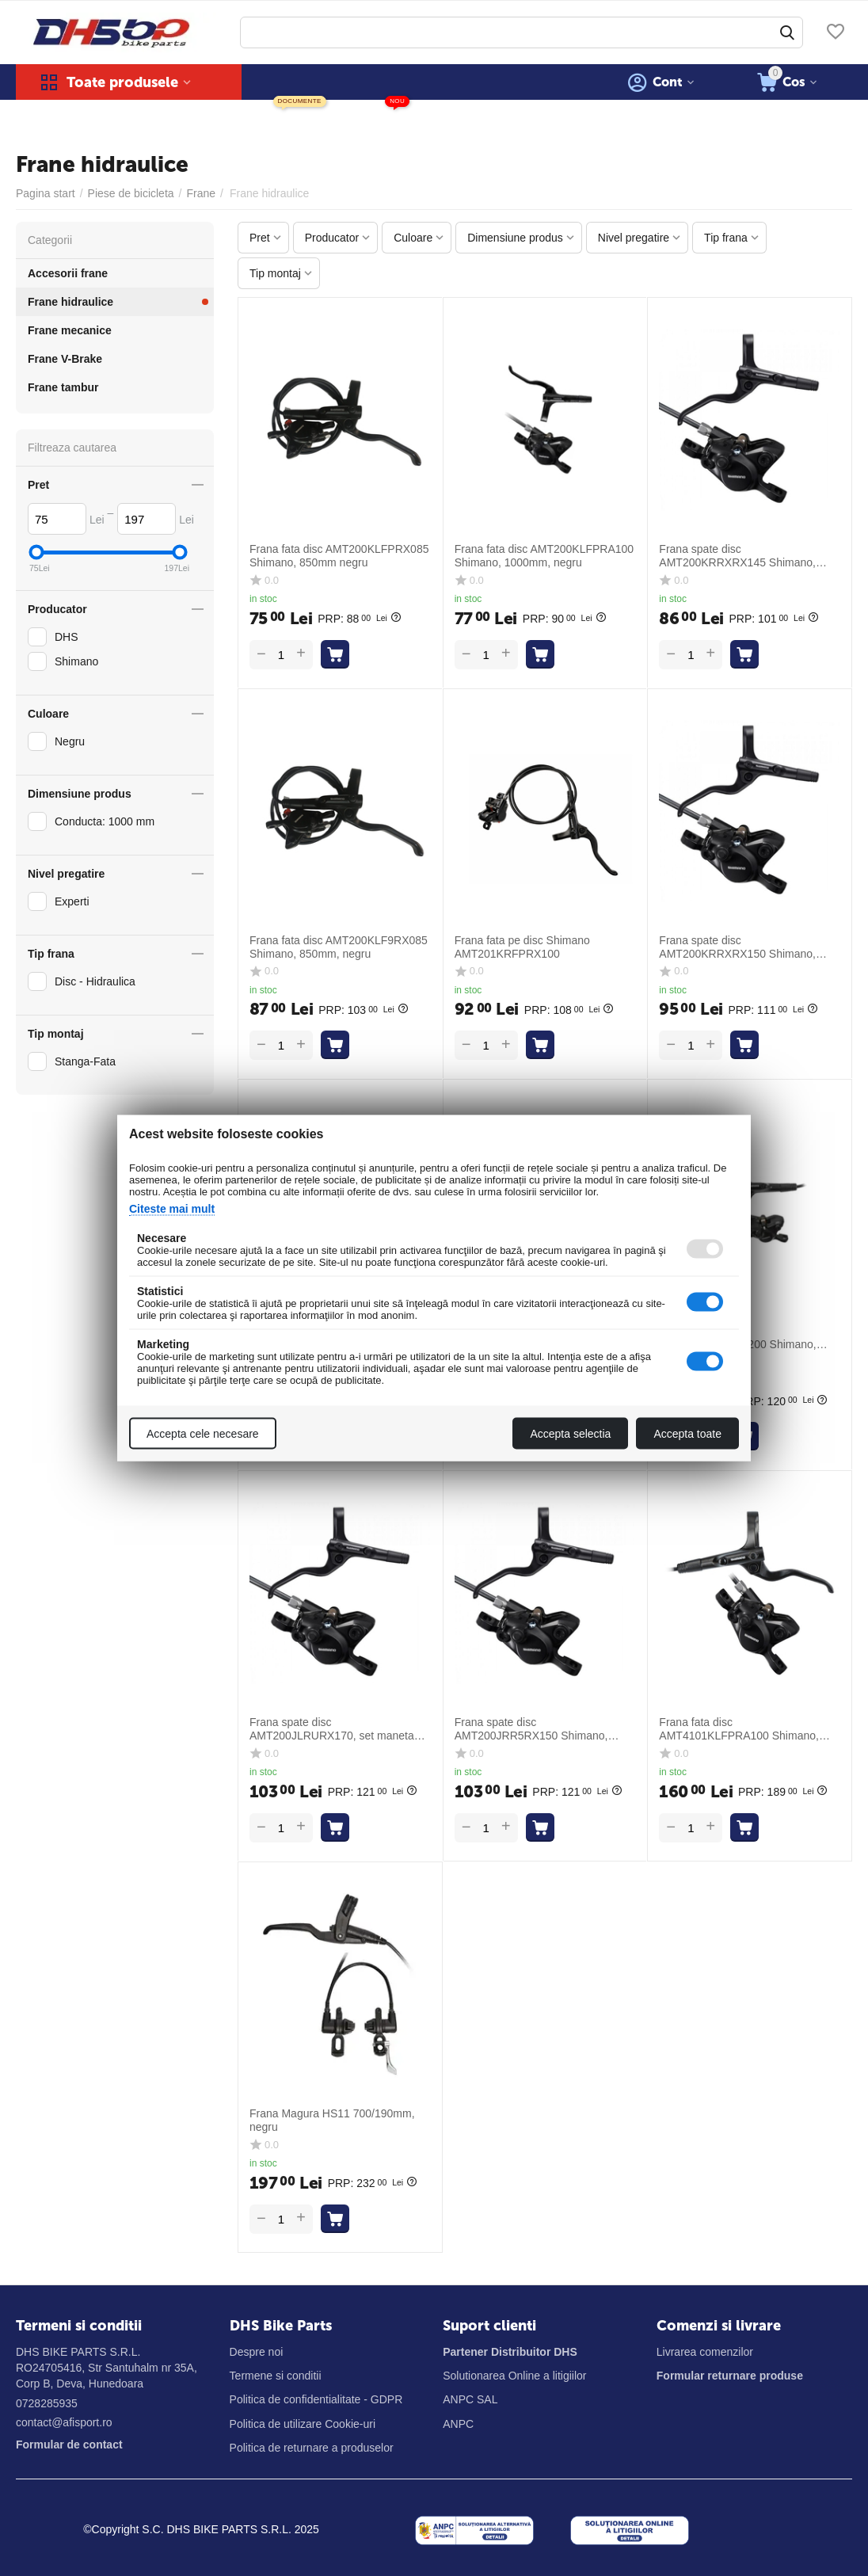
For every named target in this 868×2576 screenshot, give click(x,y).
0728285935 (47, 2403)
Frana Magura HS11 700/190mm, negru (332, 2120)
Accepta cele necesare (203, 1433)
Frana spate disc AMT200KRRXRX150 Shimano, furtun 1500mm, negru (737, 947)
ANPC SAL (470, 2399)
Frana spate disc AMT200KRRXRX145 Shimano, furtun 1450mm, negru (737, 556)
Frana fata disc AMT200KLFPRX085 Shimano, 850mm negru (338, 556)
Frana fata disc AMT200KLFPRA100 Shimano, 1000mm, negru (544, 556)
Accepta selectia (570, 1433)
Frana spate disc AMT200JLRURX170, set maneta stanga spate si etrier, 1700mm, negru (331, 1729)
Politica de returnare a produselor (312, 2447)
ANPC (458, 2424)
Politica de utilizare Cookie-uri (302, 2424)
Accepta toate (687, 1433)
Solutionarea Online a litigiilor (514, 2375)
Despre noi (257, 2351)
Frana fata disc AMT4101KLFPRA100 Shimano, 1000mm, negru (739, 1729)
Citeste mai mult (172, 1208)
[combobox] (521, 32)
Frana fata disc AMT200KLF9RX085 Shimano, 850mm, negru (338, 947)
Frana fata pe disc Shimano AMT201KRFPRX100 (522, 947)
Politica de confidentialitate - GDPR (316, 2399)
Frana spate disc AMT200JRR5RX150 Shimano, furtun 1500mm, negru (531, 1729)
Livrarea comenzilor (705, 2351)
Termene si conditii (276, 2375)
